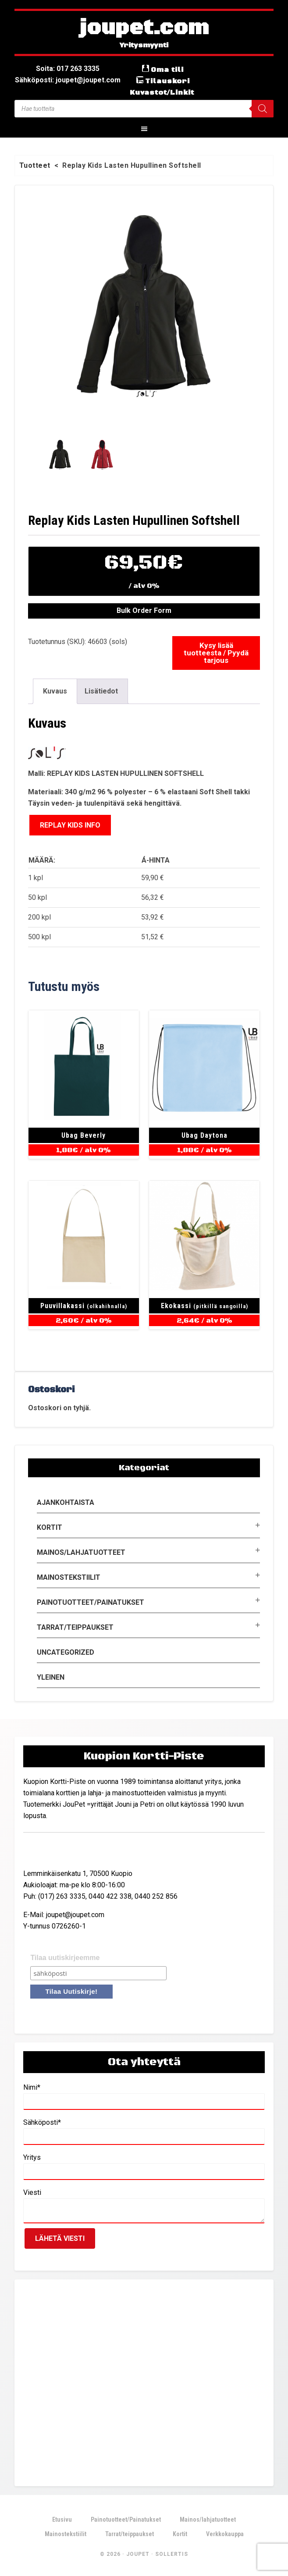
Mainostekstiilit (68, 1577)
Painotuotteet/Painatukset (90, 1602)
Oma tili (167, 69)
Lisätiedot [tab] (101, 691)
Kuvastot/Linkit (162, 92)
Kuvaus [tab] (55, 691)
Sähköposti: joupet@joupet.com (68, 80)
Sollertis (171, 2554)
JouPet (137, 2554)
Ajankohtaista (65, 1502)
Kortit (49, 1527)
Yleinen (50, 1677)
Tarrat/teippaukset (75, 1627)
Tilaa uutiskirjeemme (65, 1957)
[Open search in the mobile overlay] (144, 108)
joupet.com (144, 28)
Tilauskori (167, 81)
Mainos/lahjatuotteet (81, 1552)
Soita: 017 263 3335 (68, 68)
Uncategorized (65, 1652)
